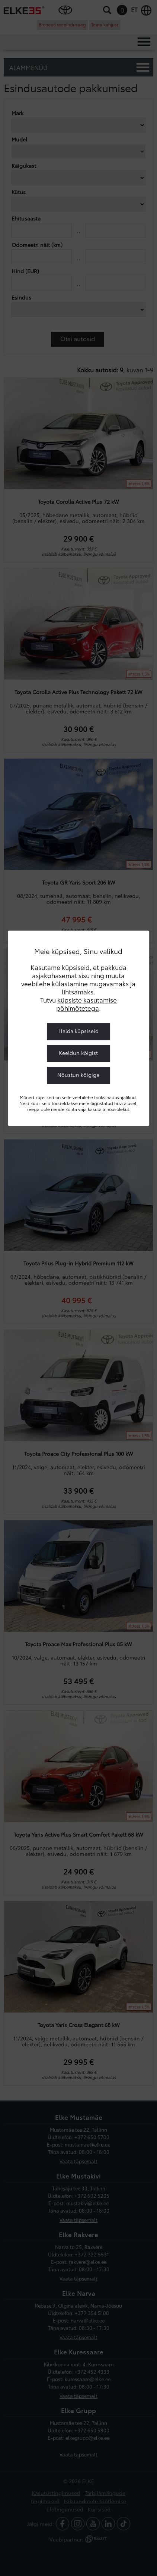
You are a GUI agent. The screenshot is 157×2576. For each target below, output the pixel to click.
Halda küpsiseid (78, 1030)
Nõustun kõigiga (78, 1074)
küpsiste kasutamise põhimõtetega (86, 1003)
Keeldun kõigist (78, 1052)
